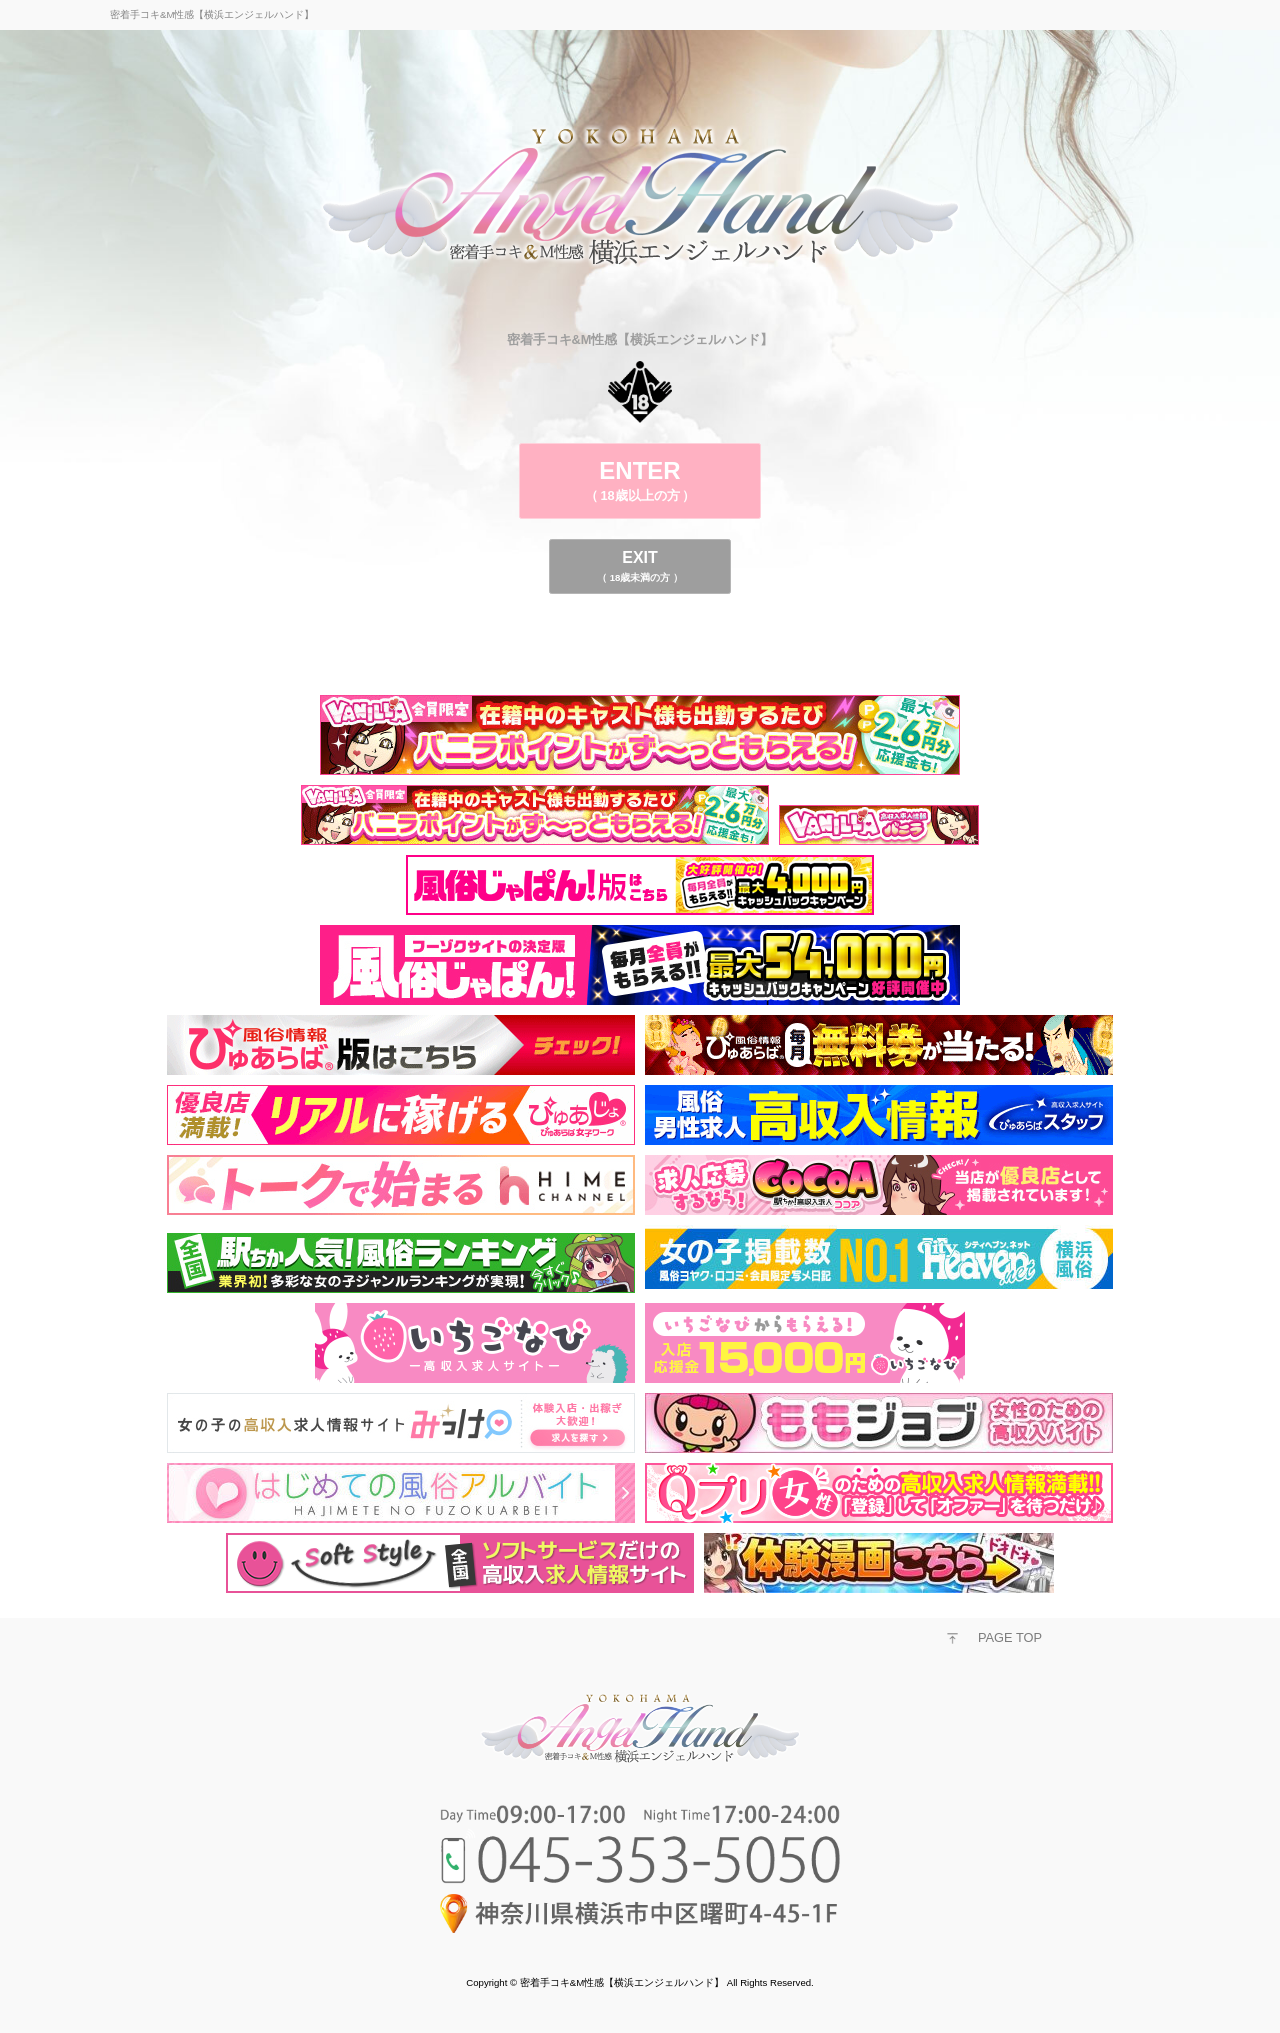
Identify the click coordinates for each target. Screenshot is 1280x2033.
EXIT (640, 566)
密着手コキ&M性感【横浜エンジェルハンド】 (622, 1982)
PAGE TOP (1010, 1637)
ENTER (640, 480)
